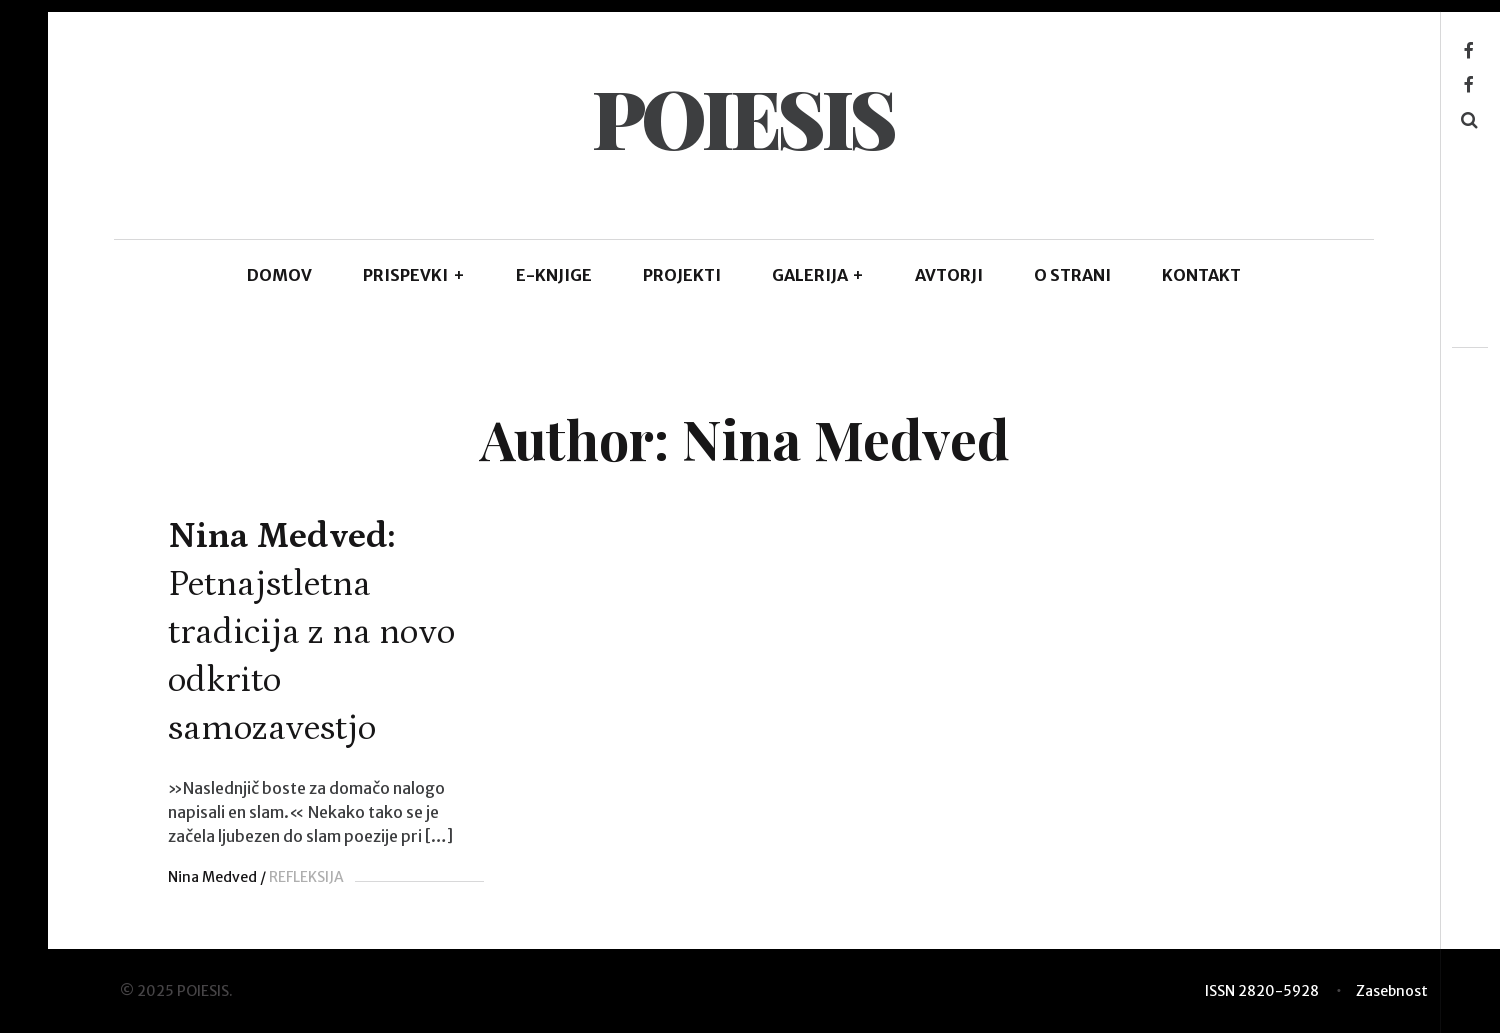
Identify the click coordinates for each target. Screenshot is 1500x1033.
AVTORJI (949, 275)
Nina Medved (212, 877)
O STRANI (1072, 275)
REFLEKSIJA (306, 877)
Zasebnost (1392, 991)
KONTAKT (1201, 275)
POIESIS (743, 116)
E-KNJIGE (554, 275)
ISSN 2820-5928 (1262, 991)
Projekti (682, 275)
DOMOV (279, 275)
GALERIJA (818, 275)
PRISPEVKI (414, 275)
